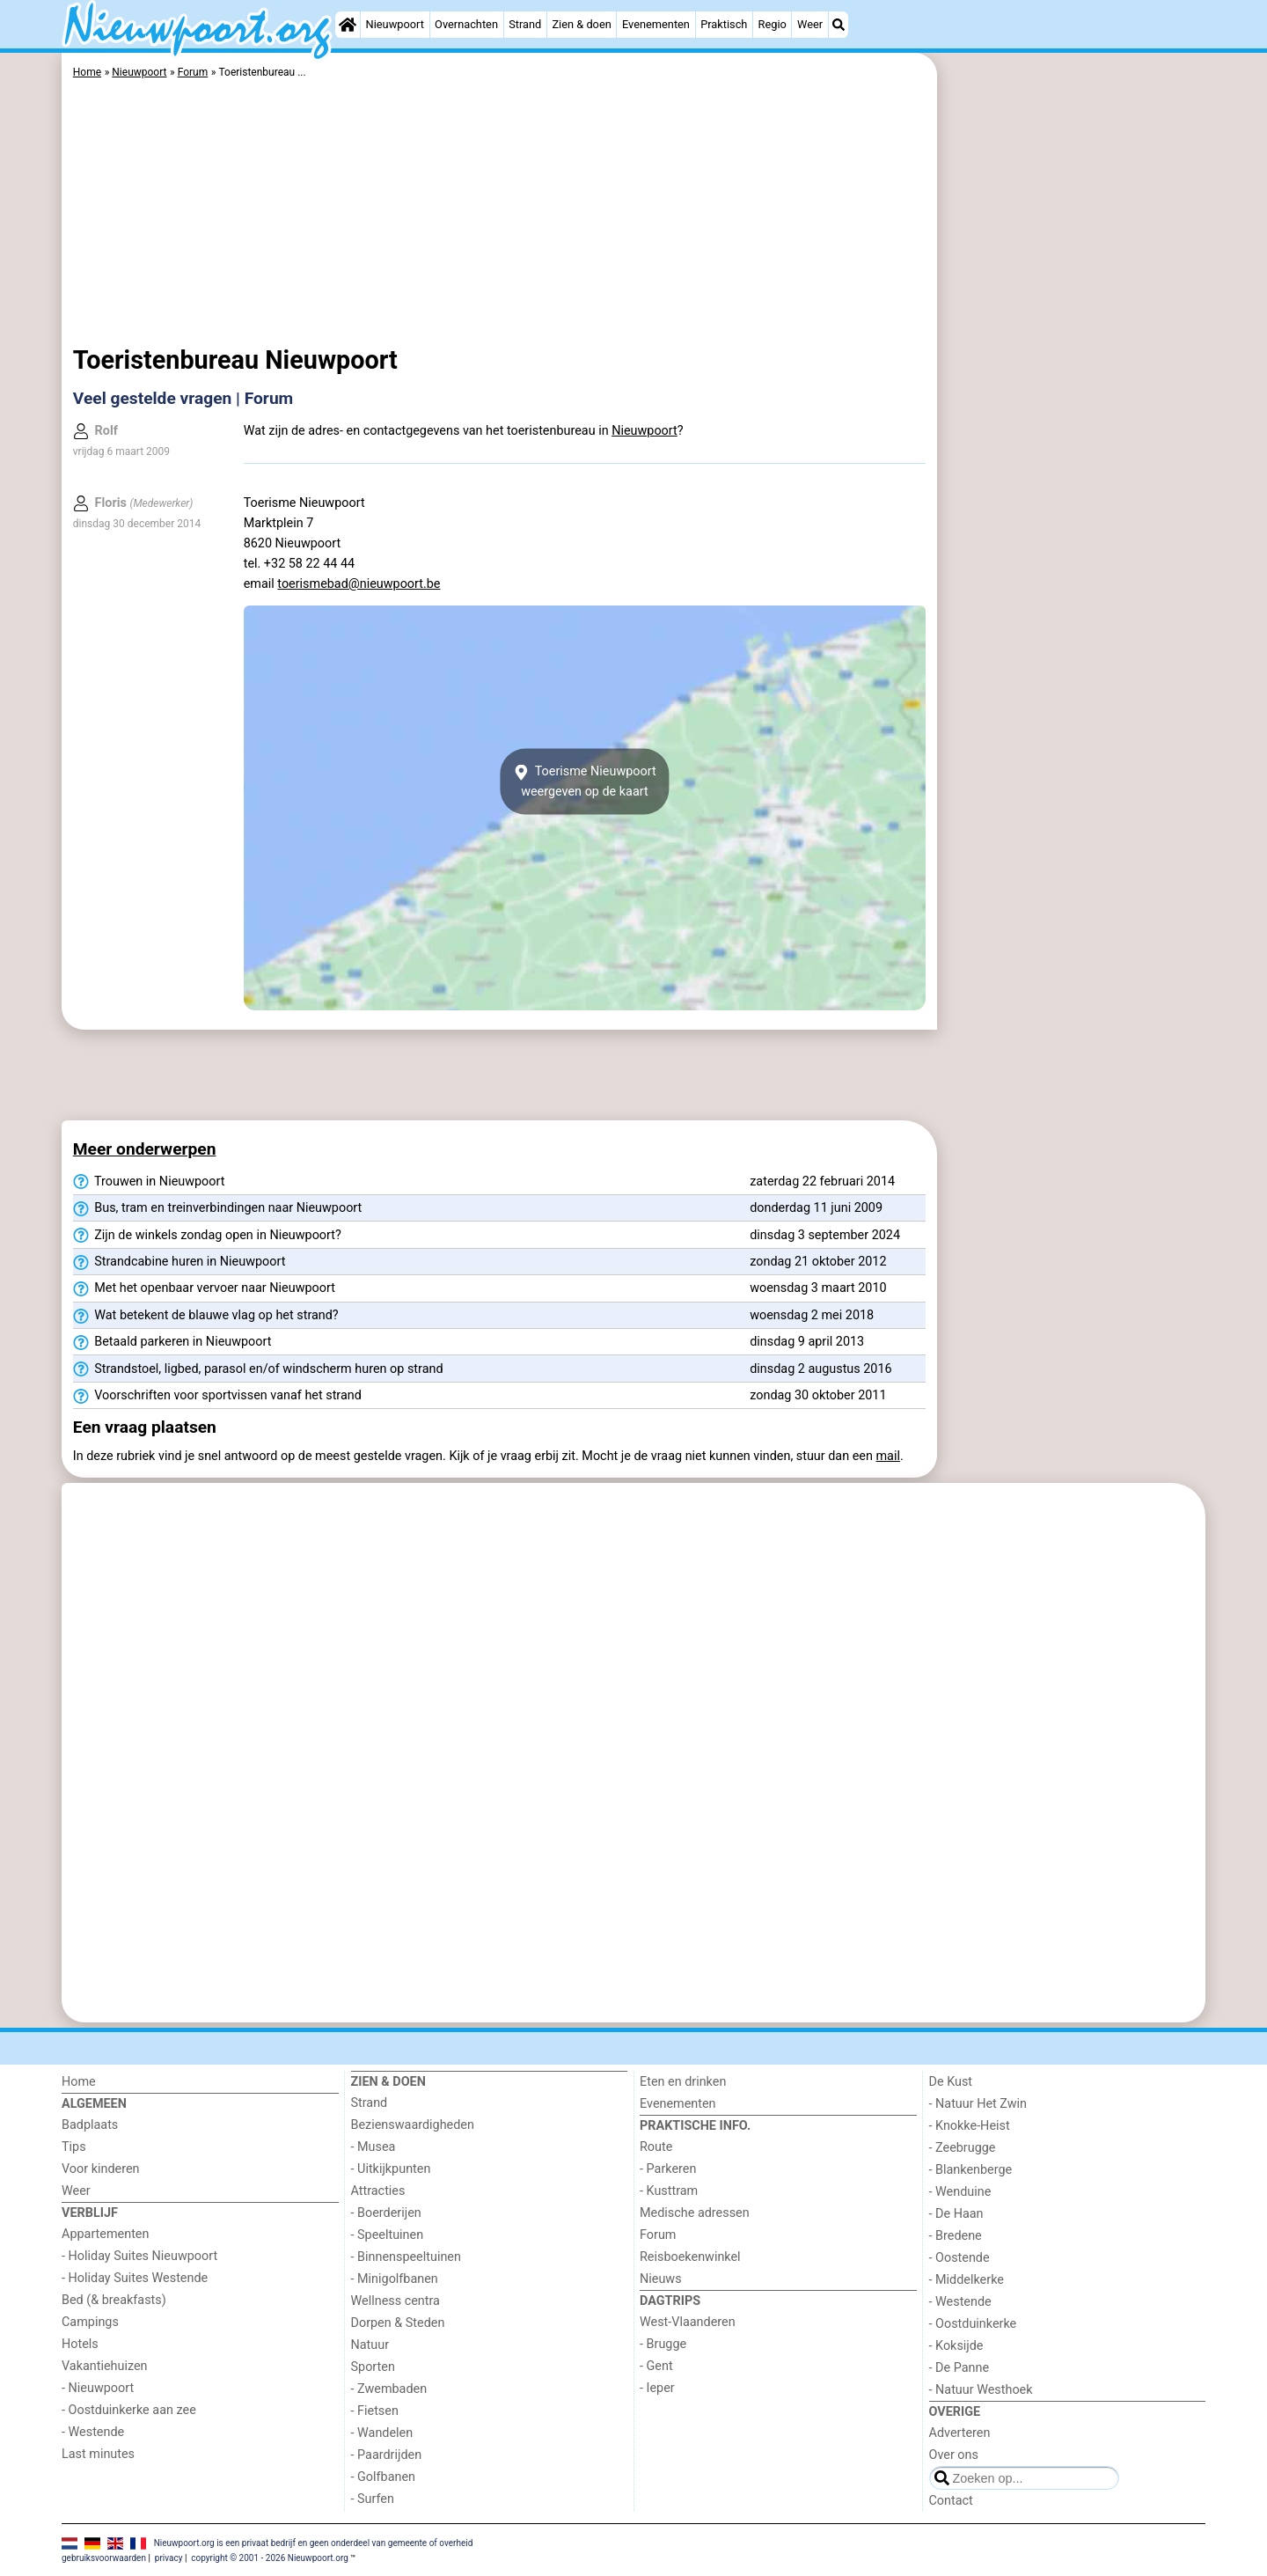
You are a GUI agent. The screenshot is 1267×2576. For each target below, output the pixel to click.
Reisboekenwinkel (690, 2256)
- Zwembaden (389, 2389)
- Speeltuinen (387, 2234)
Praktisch (723, 24)
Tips (74, 2146)
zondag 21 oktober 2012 (818, 1261)
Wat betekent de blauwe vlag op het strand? (206, 1316)
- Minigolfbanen (394, 2278)
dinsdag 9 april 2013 (807, 1341)
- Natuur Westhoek (981, 2389)
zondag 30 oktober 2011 (818, 1395)
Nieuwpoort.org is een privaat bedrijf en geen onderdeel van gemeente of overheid (313, 2542)
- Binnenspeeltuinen (406, 2256)
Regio (772, 24)
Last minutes (98, 2454)
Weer (810, 24)
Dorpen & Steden (398, 2322)
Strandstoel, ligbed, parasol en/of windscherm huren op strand (258, 1369)
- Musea (373, 2146)
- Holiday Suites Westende (135, 2278)
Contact (951, 2500)
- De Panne (959, 2367)
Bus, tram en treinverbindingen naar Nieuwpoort (218, 1208)
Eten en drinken (683, 2081)
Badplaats (90, 2124)
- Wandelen (382, 2433)
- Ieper (657, 2388)
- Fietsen (375, 2411)
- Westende (93, 2432)
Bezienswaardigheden (412, 2124)
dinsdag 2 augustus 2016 (820, 1368)
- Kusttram (669, 2190)
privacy (169, 2558)
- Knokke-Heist (969, 2125)
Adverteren (960, 2433)
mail (888, 1456)
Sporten (373, 2366)
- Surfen (372, 2499)
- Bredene (955, 2235)
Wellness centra (395, 2300)
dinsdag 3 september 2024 (825, 1235)
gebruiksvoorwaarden (104, 2558)
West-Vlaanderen (688, 2322)
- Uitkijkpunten (391, 2168)
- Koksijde (956, 2345)
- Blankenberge (971, 2169)
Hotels (80, 2344)
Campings (90, 2322)
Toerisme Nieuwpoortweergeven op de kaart (584, 781)
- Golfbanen (383, 2477)
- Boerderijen (386, 2212)
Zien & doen (581, 24)
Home (79, 2081)
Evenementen (656, 24)
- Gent (656, 2366)
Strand (525, 24)
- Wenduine (960, 2191)
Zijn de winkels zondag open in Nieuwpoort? (207, 1236)
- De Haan (956, 2213)
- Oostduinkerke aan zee (129, 2410)
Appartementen (105, 2234)
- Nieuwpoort (98, 2388)
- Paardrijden (386, 2455)
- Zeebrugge (962, 2147)
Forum (658, 2234)
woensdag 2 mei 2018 (812, 1315)
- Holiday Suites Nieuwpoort (139, 2256)
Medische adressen (695, 2212)
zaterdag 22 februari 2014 (822, 1181)
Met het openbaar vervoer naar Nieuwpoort (204, 1288)
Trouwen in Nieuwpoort (149, 1182)
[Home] (347, 24)
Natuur (370, 2344)
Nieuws (661, 2278)
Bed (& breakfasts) (114, 2300)
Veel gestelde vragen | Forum (183, 398)
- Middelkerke (966, 2279)
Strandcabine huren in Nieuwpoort (179, 1262)
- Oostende (959, 2257)
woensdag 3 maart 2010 (818, 1288)
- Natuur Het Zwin (978, 2103)
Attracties (378, 2190)
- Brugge (663, 2344)
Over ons (953, 2455)
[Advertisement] (1073, 458)
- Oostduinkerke (973, 2323)
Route (656, 2146)
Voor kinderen (101, 2168)
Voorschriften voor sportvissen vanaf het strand (217, 1396)
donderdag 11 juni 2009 (816, 1207)
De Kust (951, 2081)
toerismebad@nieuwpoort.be (358, 583)
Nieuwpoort (395, 24)
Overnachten (466, 24)
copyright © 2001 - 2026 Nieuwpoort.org (269, 2558)
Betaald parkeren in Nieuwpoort (172, 1342)
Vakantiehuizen (105, 2366)
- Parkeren (668, 2168)
